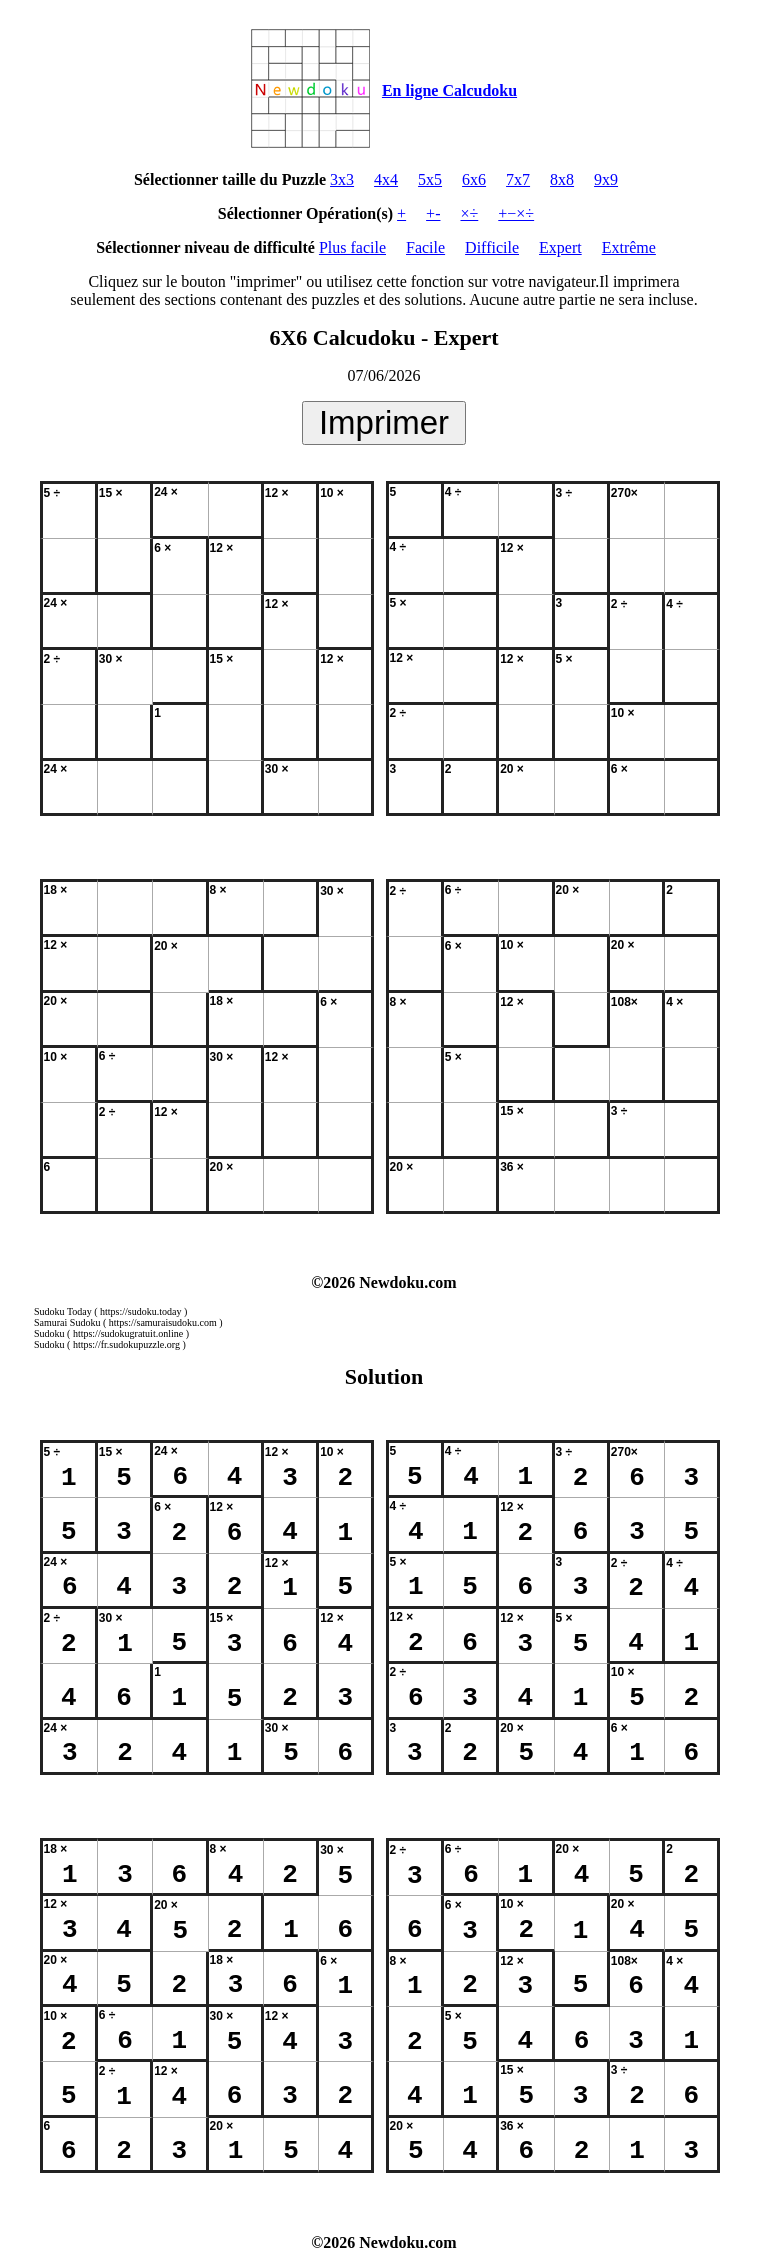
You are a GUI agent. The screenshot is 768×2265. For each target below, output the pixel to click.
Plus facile (352, 247)
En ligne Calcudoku (449, 90)
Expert (560, 247)
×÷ (469, 213)
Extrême (629, 247)
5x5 (430, 179)
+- (433, 213)
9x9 (606, 179)
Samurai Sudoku (67, 1322)
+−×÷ (516, 213)
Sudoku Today (63, 1311)
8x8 (562, 179)
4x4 (386, 179)
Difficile (492, 247)
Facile (425, 247)
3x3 (342, 179)
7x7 (518, 179)
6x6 (474, 179)
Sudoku (49, 1333)
